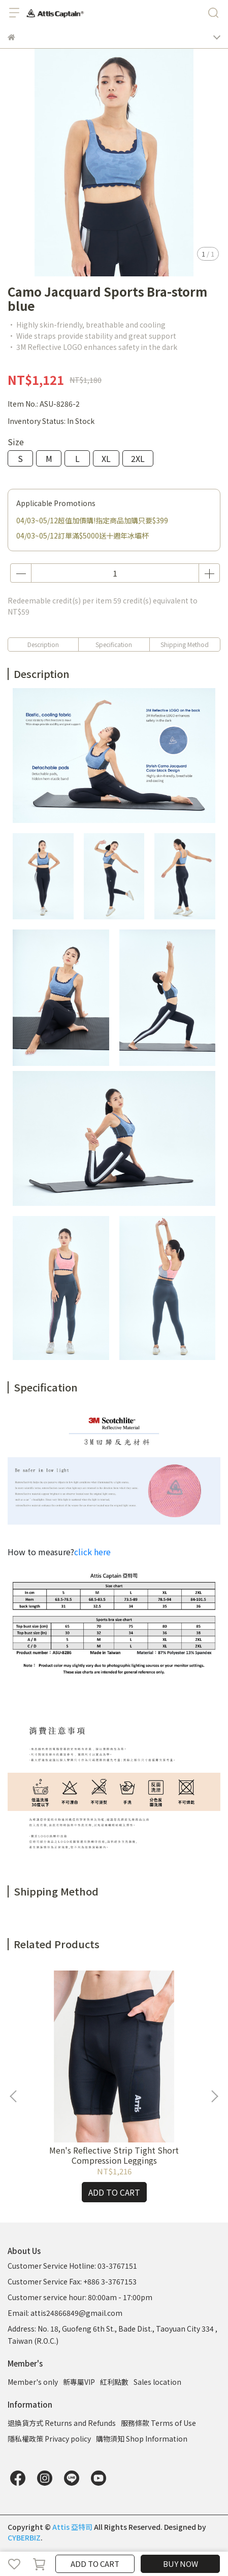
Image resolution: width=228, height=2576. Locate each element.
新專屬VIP (79, 2382)
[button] (214, 2096)
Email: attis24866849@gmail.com (65, 2313)
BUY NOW (180, 2563)
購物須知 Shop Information (141, 2439)
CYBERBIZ (24, 2537)
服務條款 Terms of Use (158, 2423)
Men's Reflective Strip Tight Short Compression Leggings (114, 2155)
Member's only (33, 2382)
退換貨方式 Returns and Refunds (62, 2423)
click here (92, 1552)
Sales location (157, 2382)
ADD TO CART (95, 2563)
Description (43, 644)
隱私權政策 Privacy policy (49, 2439)
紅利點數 (114, 2382)
